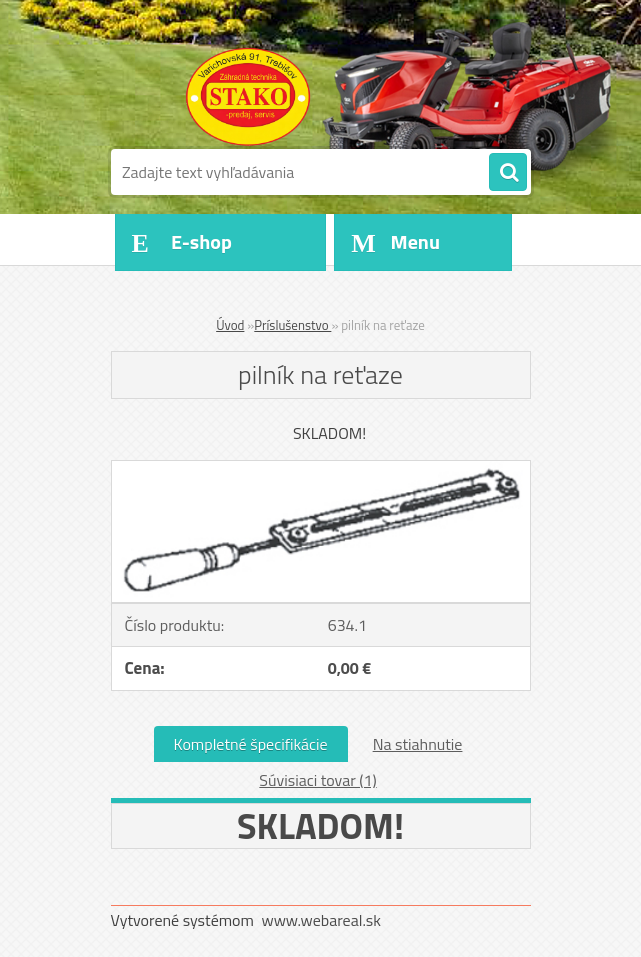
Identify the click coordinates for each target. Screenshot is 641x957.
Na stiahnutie (418, 744)
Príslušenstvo (292, 325)
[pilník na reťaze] (321, 469)
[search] (508, 173)
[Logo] (248, 97)
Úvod (230, 325)
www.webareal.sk (321, 920)
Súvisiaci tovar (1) (317, 780)
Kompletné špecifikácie (251, 744)
